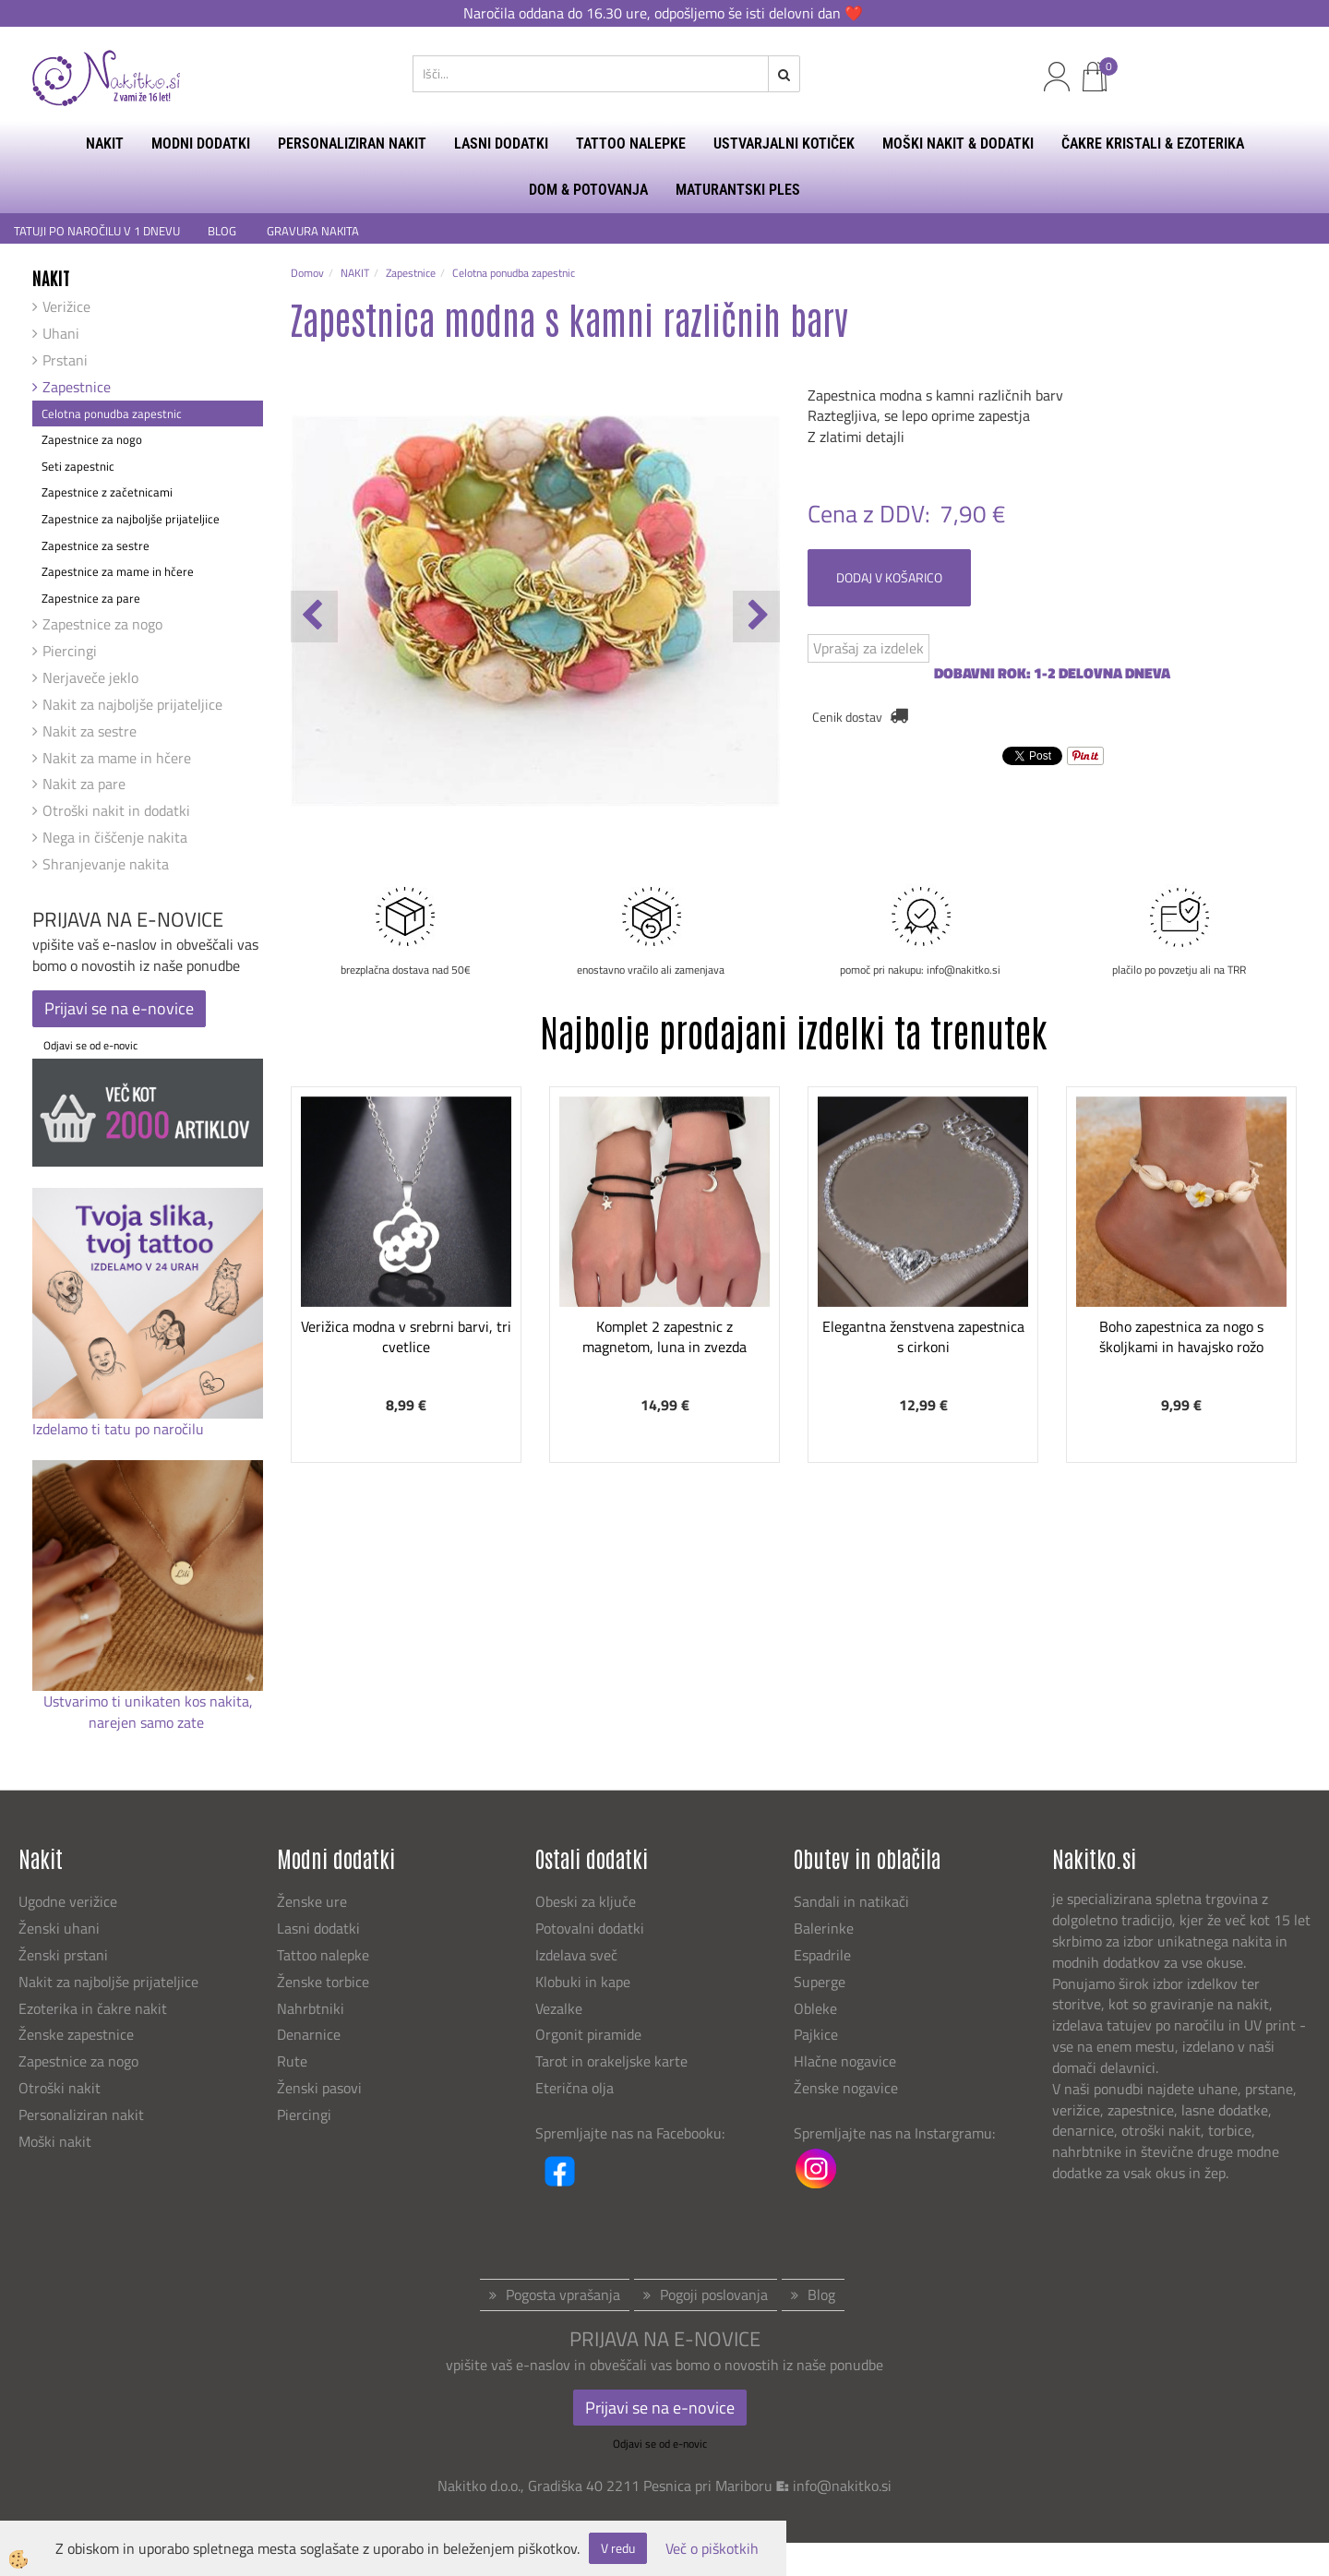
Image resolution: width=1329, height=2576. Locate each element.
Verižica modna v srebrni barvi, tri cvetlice (406, 1337)
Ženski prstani (65, 1955)
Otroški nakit (59, 2088)
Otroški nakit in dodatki (116, 810)
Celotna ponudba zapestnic (112, 413)
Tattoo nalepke (323, 1955)
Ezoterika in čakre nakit (94, 2008)
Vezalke (558, 2008)
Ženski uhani (60, 1928)
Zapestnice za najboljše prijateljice (131, 518)
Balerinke (824, 1928)
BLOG (223, 231)
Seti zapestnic (78, 466)
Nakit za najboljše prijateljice (132, 704)
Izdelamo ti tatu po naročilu (120, 1429)
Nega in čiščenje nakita (114, 837)
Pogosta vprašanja (563, 2294)
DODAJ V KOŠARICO (889, 577)
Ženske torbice (323, 1982)
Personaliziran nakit (81, 2114)
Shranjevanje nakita (105, 864)
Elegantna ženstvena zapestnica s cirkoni (923, 1337)
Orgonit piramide (588, 2034)
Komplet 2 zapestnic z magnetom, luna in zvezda (664, 1337)
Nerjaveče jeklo (90, 677)
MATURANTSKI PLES (738, 189)
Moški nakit (56, 2141)
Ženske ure (314, 1901)
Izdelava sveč (576, 1955)
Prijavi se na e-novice (119, 1008)
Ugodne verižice (67, 1901)
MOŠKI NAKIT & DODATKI (958, 143)
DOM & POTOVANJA (588, 189)
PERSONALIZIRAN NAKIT (352, 143)
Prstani (65, 360)
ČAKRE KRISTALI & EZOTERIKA (1152, 143)
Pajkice (816, 2034)
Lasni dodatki (318, 1928)
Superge (819, 1982)
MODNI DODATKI (200, 143)
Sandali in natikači (853, 1901)
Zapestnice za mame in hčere (118, 571)
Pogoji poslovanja (714, 2294)
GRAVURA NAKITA (313, 231)
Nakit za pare (84, 784)
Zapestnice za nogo (92, 439)
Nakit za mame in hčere (116, 758)
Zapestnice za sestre (96, 545)
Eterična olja (574, 2088)
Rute (292, 2061)
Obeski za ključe (585, 1901)
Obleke (815, 2008)
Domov (307, 273)
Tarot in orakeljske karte (611, 2061)
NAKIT (105, 143)
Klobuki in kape (582, 1982)
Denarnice (309, 2034)
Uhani (60, 333)
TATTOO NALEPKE (631, 143)
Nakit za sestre (89, 731)
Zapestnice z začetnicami (107, 492)
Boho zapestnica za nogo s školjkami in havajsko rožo (1181, 1337)
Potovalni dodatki (589, 1928)
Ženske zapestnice (78, 2034)
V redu (618, 2548)
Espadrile (822, 1955)
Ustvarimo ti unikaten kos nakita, (148, 1701)
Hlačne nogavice (845, 2061)
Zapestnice (76, 387)
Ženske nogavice (846, 2088)
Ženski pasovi (321, 2088)
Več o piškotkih (712, 2548)
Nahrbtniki (310, 2008)
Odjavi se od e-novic (90, 1045)
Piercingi (69, 651)
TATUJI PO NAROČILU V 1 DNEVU (97, 231)
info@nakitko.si (842, 2485)
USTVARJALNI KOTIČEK (784, 143)
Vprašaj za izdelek (868, 648)
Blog (821, 2294)
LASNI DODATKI (501, 143)
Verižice (66, 306)
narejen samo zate (148, 1722)
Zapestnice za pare (91, 598)
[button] (756, 616)
